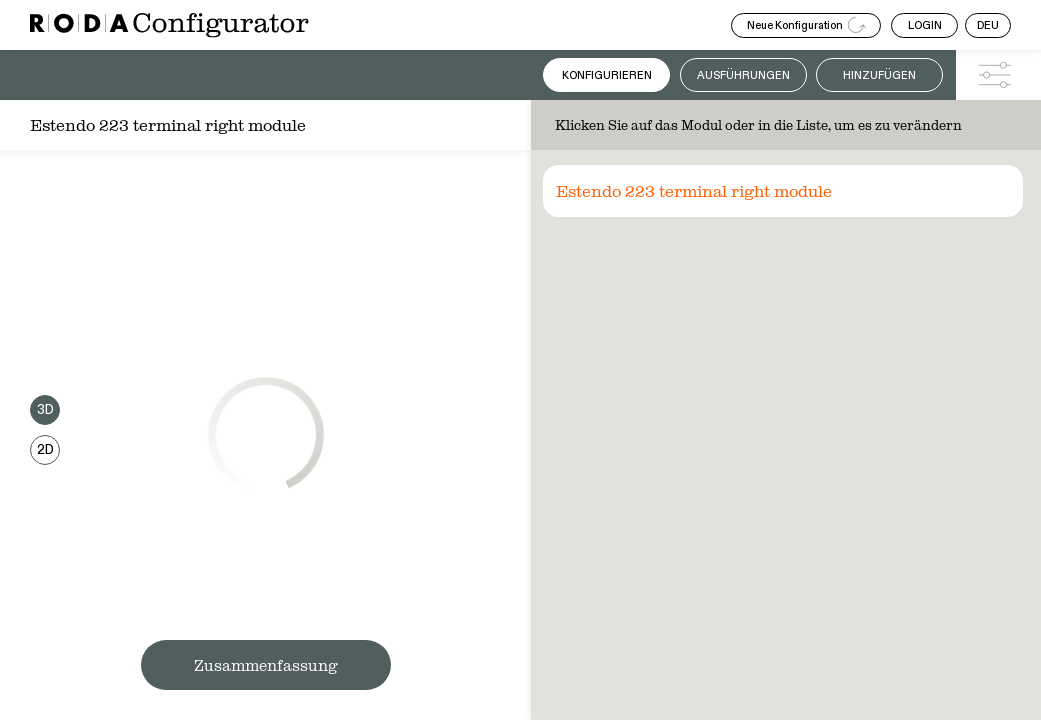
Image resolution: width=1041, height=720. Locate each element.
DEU (988, 25)
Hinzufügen (879, 75)
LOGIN (925, 25)
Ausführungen (743, 75)
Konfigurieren (607, 75)
